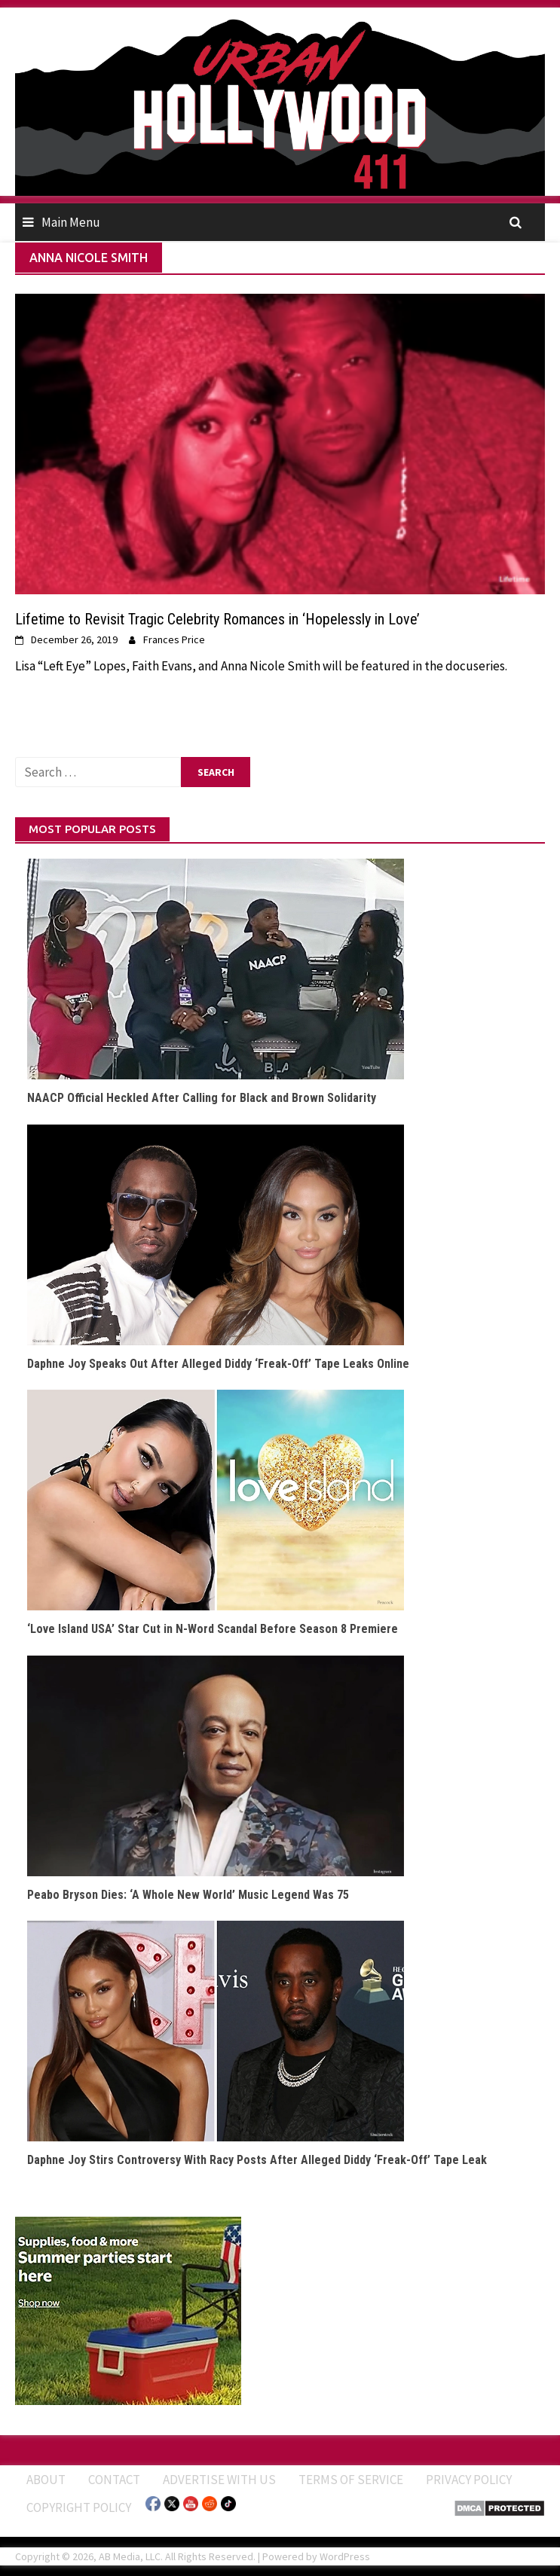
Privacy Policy (469, 2479)
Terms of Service (350, 2479)
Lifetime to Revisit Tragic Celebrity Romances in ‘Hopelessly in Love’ (217, 619)
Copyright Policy (78, 2507)
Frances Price (174, 639)
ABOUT (46, 2479)
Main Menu (70, 222)
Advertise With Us (219, 2479)
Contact (114, 2479)
